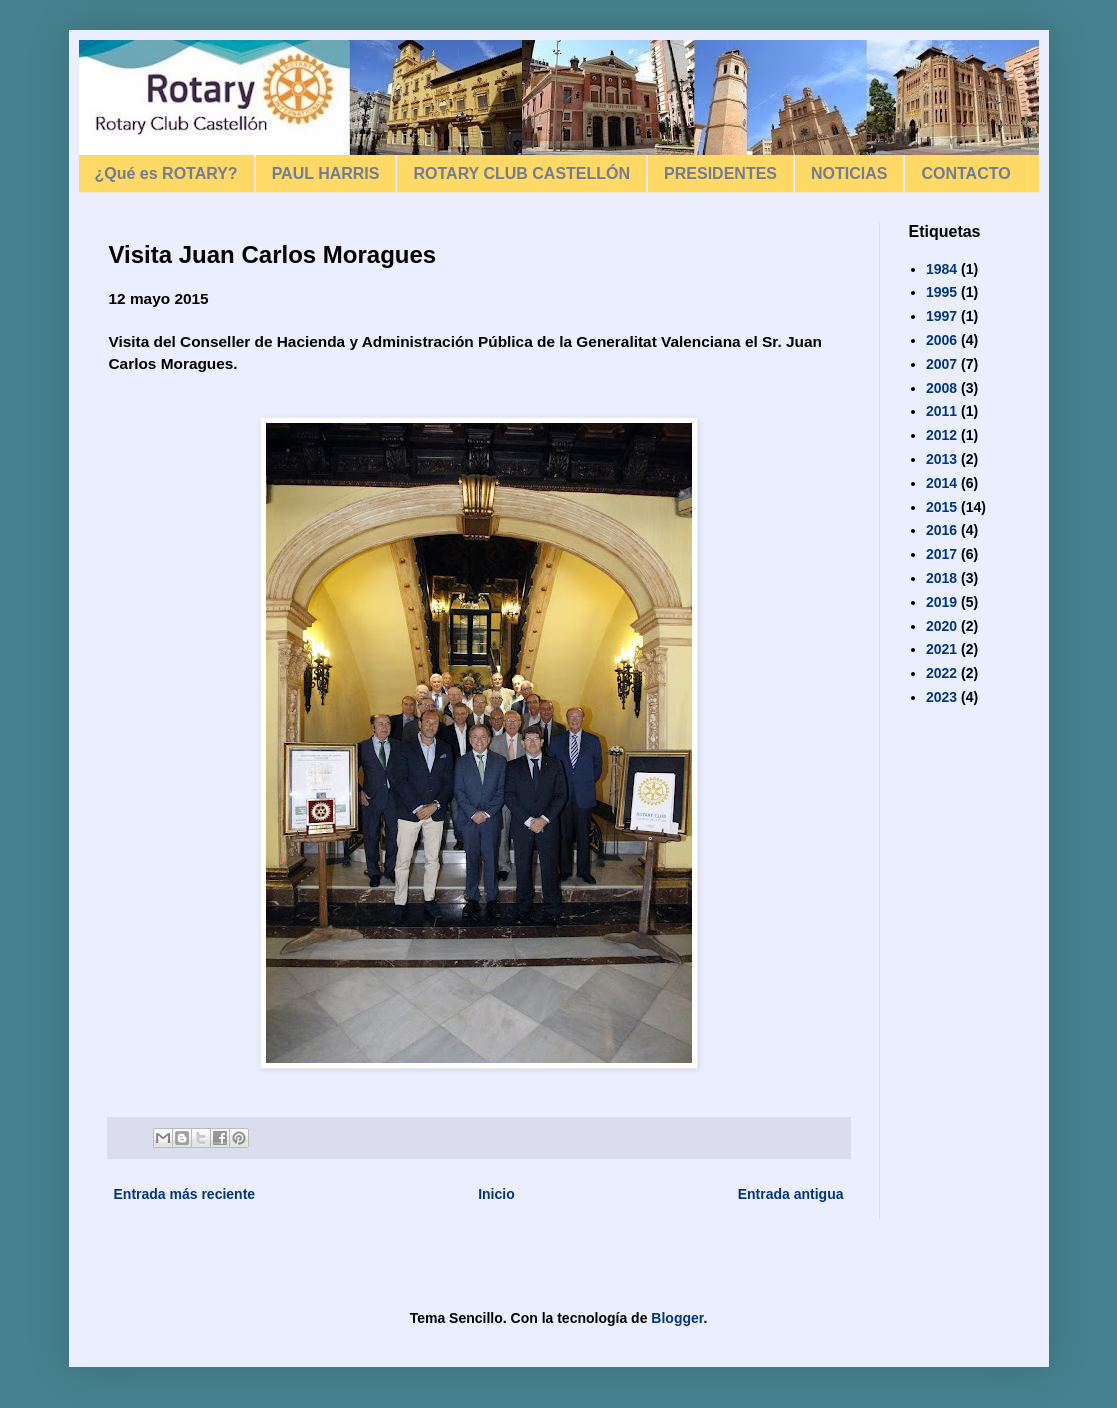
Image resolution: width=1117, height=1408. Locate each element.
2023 (941, 697)
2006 (941, 340)
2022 (941, 673)
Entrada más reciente (185, 1194)
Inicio (496, 1194)
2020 (941, 626)
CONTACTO (965, 173)
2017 (941, 554)
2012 (941, 435)
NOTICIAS (849, 173)
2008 (941, 388)
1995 (941, 292)
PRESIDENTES (720, 173)
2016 (941, 530)
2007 (941, 364)
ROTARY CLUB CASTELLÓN (521, 173)
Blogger (677, 1318)
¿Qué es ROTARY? (166, 173)
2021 (941, 649)
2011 (941, 411)
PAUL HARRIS (326, 173)
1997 (941, 316)
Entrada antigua (791, 1194)
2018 (941, 578)
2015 (941, 507)
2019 (941, 602)
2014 (941, 483)
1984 (941, 269)
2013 (941, 459)
